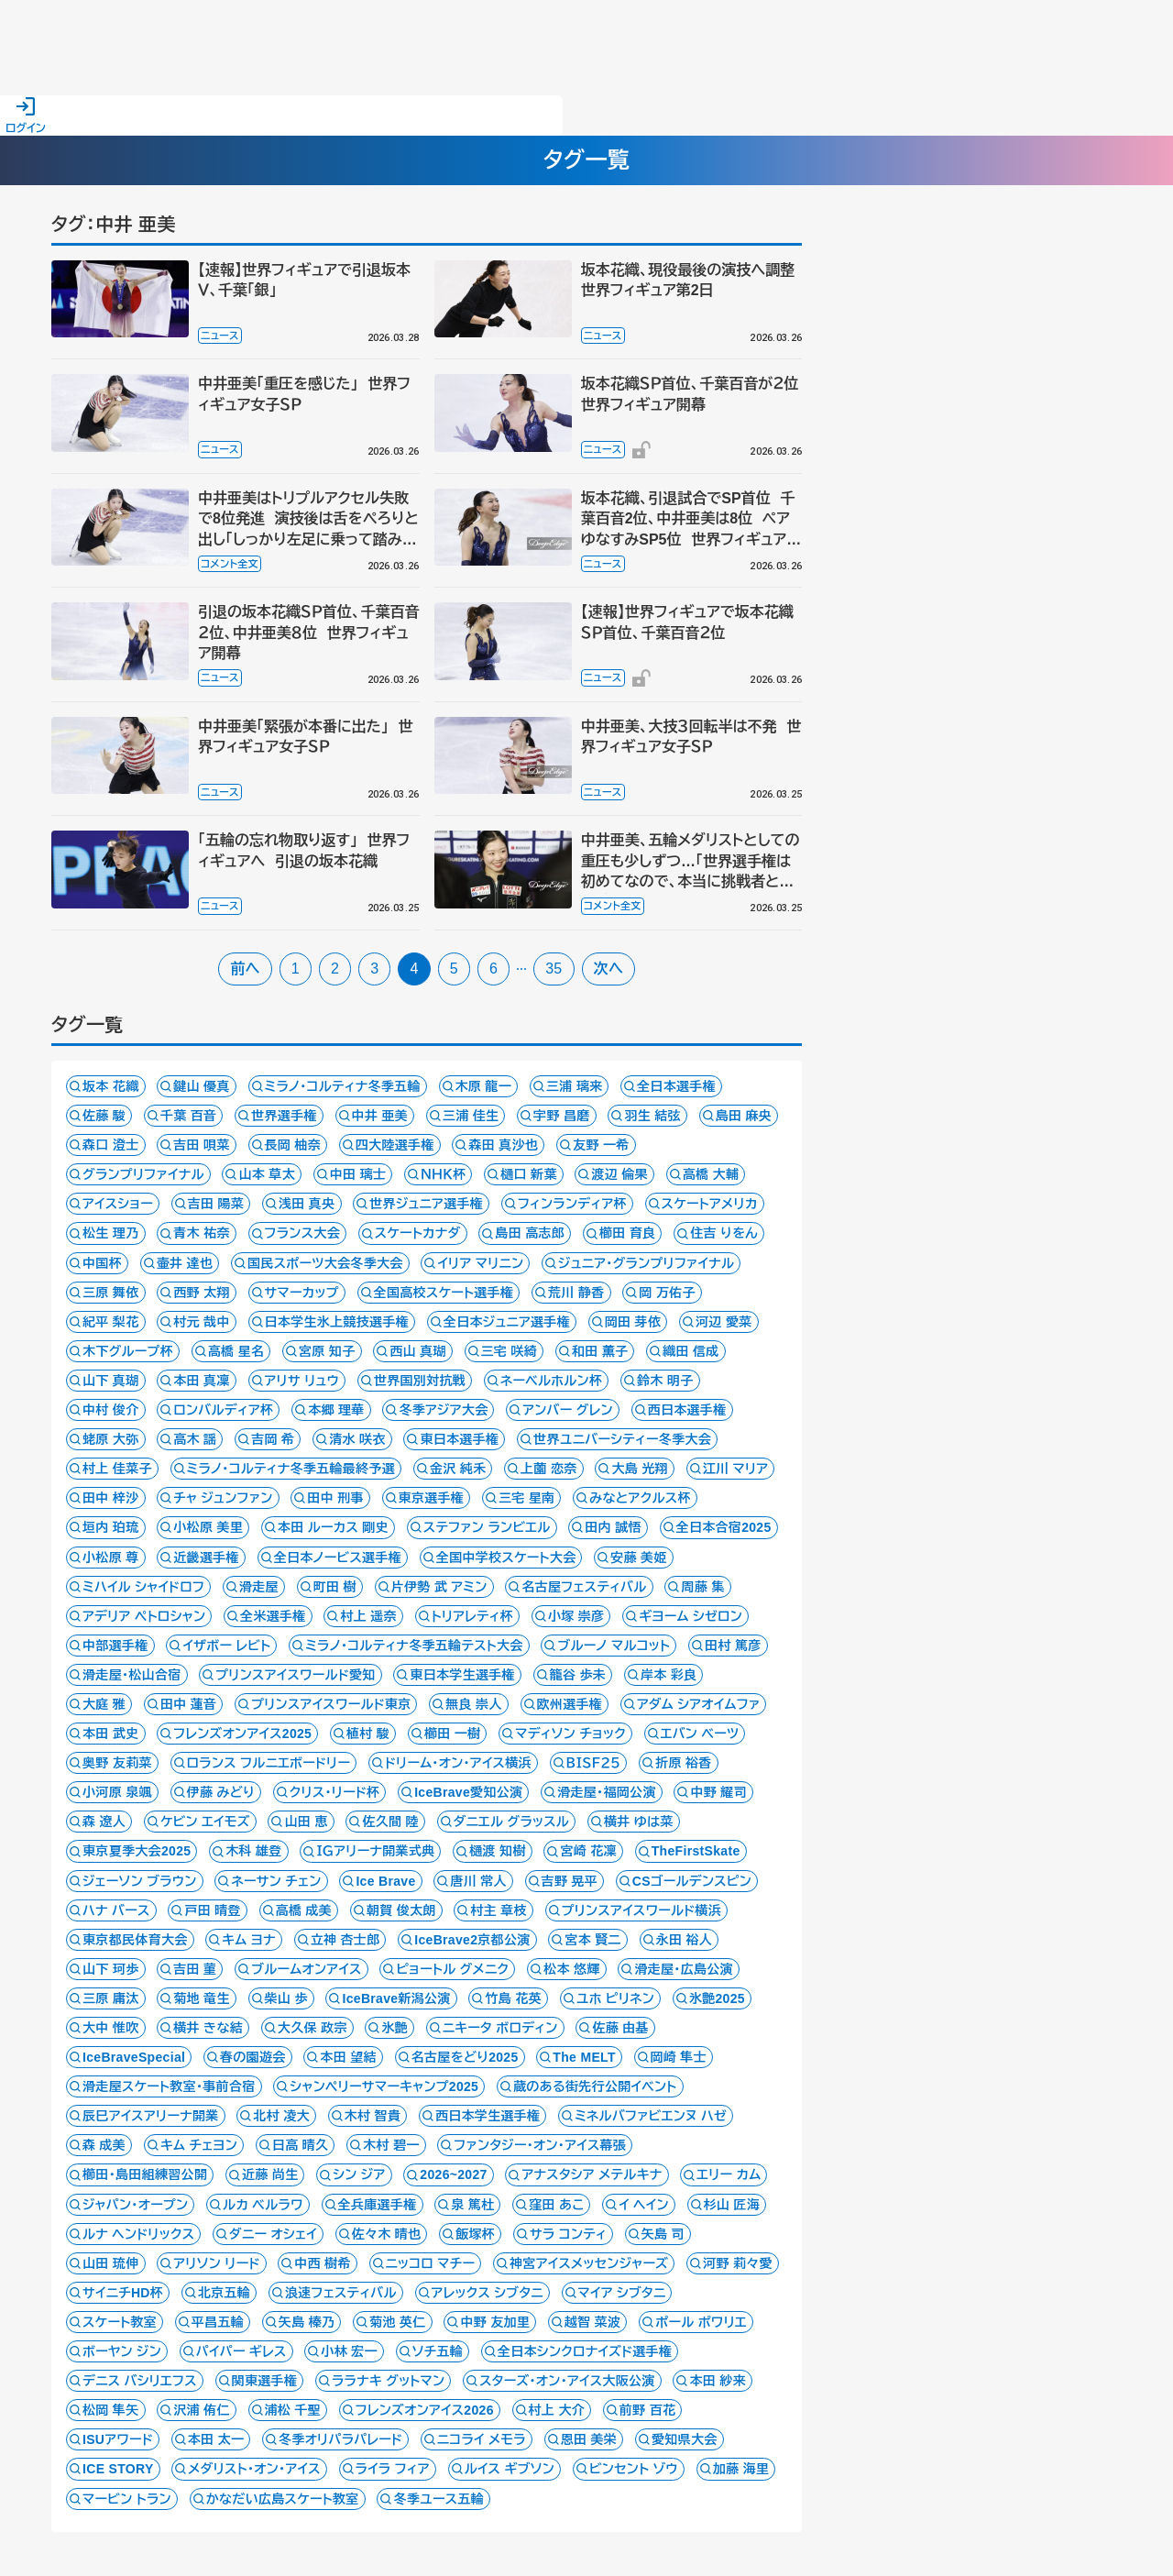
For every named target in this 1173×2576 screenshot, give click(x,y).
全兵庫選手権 (377, 2204)
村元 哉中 (201, 1322)
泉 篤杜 (472, 2204)
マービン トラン (126, 2499)
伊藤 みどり (221, 1792)
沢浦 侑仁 (201, 2410)
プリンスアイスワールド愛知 (295, 1675)
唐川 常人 (478, 1881)
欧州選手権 (570, 1704)
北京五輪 (224, 2292)
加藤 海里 (741, 2468)
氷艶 (394, 2027)
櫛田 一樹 (452, 1733)
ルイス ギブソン (510, 2468)
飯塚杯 (475, 2234)
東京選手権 (432, 1498)
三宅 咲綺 (509, 1351)
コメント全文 (229, 563)
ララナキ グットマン (388, 2380)
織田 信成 (691, 1351)
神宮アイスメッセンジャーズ (589, 2263)
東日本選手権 (459, 1439)
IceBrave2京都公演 (472, 1939)
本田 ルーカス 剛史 (333, 1527)
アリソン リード (216, 2263)
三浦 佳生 (471, 1115)
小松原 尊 (110, 1557)
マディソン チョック (570, 1733)
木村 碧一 (391, 2145)
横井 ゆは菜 (639, 1821)
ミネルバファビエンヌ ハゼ (651, 2115)
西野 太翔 (201, 1292)
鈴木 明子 (665, 1380)
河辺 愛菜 (724, 1322)
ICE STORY (118, 2468)
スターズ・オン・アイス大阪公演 (566, 2380)
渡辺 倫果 (619, 1174)
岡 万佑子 (667, 1292)
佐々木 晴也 (387, 2234)
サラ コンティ (568, 2234)
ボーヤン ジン (121, 2351)
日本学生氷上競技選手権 (337, 1322)
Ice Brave (385, 1881)
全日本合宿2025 (724, 1527)
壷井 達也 (185, 1263)
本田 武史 (110, 1733)
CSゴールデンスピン (691, 1881)
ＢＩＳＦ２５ (593, 1763)
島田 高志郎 (530, 1233)
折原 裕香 (683, 1763)
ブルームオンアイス (306, 1969)
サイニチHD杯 (122, 2292)
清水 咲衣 (357, 1439)
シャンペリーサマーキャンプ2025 (384, 2086)
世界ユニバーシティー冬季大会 (622, 1439)
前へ (245, 968)
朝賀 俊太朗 (401, 1910)
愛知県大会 (685, 2439)
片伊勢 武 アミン (439, 1587)
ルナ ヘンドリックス (138, 2234)
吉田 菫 (194, 1969)
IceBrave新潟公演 (396, 1998)
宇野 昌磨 (561, 1115)
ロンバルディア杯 (223, 1410)
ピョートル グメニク (452, 1969)
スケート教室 (119, 2322)
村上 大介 (557, 2410)
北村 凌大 (281, 2115)
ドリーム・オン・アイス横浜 (458, 1763)
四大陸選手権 (395, 1145)
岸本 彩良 (669, 1675)
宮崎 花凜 (588, 1851)
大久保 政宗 (312, 2027)
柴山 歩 (286, 1998)
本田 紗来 (717, 2380)
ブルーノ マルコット (613, 1645)
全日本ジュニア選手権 (507, 1322)
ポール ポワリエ (701, 2322)
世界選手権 (284, 1115)
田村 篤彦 (733, 1645)
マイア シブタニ (622, 2292)
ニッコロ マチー (431, 2263)
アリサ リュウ (302, 1380)
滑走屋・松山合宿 (131, 1675)
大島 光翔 (639, 1468)
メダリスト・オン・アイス (254, 2468)
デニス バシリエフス (139, 2380)
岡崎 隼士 (679, 2057)
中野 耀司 (718, 1792)
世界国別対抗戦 (420, 1380)
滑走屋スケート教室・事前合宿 (169, 2086)
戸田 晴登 (212, 1910)
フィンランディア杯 (572, 1203)
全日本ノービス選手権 (337, 1557)
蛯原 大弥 (110, 1439)
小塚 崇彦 (576, 1616)
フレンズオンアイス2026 (425, 2410)
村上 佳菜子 (117, 1468)
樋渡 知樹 (497, 1851)
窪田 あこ (556, 2204)
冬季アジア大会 (443, 1410)
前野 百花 (647, 2410)
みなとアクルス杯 (640, 1498)
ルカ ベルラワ (263, 2204)
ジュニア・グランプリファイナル (646, 1263)
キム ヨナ (249, 1939)
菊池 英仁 (397, 2322)
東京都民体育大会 (135, 1939)
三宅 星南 (527, 1498)
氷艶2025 (717, 1998)
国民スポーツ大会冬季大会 (325, 1263)
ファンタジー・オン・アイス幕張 (540, 2145)
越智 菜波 (593, 2322)
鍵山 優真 (201, 1086)
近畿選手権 (206, 1557)
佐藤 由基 (620, 2027)
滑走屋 (259, 1587)
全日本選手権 (676, 1086)
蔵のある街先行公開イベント (595, 2086)
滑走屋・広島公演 (683, 1969)
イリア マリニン (480, 1263)
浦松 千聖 (293, 2410)
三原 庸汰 (110, 1998)
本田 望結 (348, 2057)
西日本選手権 (687, 1410)
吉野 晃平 (570, 1881)
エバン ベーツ (700, 1733)
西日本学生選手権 (488, 2115)
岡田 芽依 (633, 1322)
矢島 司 (663, 2234)
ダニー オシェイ (273, 2234)
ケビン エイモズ (205, 1821)
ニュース (220, 335)
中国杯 (102, 1263)
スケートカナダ (418, 1233)
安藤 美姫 (638, 1557)
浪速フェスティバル (341, 2292)
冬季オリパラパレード (340, 2439)
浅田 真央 (307, 1203)
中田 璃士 (358, 1174)
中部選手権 (115, 1645)
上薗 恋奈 (549, 1468)
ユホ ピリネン (615, 1998)
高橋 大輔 (711, 1174)
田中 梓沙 (110, 1498)
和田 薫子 (600, 1351)
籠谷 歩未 (578, 1675)
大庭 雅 (104, 1704)
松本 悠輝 (571, 1969)
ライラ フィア (393, 2468)
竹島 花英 (513, 1998)
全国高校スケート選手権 (444, 1292)
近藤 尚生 (270, 2174)
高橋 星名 (236, 1351)
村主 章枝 (498, 1910)
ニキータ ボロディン (500, 2027)
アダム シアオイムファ (699, 1704)
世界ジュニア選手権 (426, 1203)
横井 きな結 (208, 2027)
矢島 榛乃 (307, 2322)
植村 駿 (367, 1733)
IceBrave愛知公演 (468, 1792)
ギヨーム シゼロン (690, 1616)
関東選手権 (265, 2380)
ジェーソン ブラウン (139, 1881)
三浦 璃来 (574, 1086)
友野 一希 (601, 1145)
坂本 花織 (110, 1086)
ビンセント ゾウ (633, 2468)
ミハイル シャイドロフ (143, 1587)
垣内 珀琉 (110, 1527)
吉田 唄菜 (201, 1145)
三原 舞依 (110, 1292)
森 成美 (104, 2145)
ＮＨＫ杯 (443, 1174)
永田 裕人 (684, 1939)
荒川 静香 (576, 1292)
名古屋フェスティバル (583, 1587)
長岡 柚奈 (293, 1145)
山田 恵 (305, 1821)
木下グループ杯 (127, 1351)
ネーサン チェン (276, 1881)
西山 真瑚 (417, 1351)
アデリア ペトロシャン (143, 1616)
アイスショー (117, 1203)
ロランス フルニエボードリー (269, 1763)
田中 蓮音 (188, 1704)
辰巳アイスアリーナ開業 (150, 2115)
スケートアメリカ (710, 1203)
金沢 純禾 (458, 1468)
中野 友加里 (495, 2322)
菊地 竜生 (201, 1998)
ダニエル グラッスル (512, 1821)
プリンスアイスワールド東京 (331, 1704)
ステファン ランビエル (487, 1527)
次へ (609, 968)
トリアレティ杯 (472, 1616)
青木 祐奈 (201, 1233)
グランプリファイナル (143, 1174)
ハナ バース (116, 1910)
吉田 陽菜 (216, 1203)
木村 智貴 (373, 2115)
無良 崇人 (473, 1704)
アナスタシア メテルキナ (591, 2174)
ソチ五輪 (437, 2351)
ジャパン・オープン (135, 2204)
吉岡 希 (272, 1439)
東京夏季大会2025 (136, 1851)
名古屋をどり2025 (465, 2057)
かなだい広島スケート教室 (282, 2499)
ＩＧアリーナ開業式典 (375, 1851)
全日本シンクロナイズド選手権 (585, 2351)
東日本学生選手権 (462, 1675)
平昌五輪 (218, 2322)
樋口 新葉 (528, 1174)
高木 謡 (194, 1439)
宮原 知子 (327, 1351)
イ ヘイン (644, 2204)
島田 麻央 (744, 1115)
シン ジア (359, 2174)
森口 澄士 (110, 1145)
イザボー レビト (226, 1645)
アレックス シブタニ (487, 2292)
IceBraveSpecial (133, 2057)
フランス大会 (302, 1233)
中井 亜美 (380, 1115)
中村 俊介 (110, 1410)
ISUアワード (117, 2439)
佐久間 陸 (390, 1821)
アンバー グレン (567, 1410)
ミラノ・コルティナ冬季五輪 (343, 1086)
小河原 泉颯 (117, 1792)
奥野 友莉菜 (117, 1763)
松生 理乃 (110, 1233)
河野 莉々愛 (738, 2263)
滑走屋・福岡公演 (606, 1792)
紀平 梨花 (110, 1322)
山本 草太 (266, 1174)
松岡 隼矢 (110, 2410)
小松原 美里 (208, 1527)
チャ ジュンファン (222, 1498)
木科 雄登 (253, 1851)
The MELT (584, 2057)
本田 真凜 (201, 1380)
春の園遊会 (253, 2057)
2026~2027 (453, 2174)
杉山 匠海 (732, 2204)
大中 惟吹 (110, 2027)
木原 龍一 (483, 1086)
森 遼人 (104, 1821)
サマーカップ (302, 1292)
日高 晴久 (300, 2145)
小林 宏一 (349, 2351)
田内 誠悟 (613, 1527)
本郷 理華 (336, 1410)
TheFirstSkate (696, 1851)
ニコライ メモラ (481, 2439)
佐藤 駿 (104, 1115)
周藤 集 (702, 1587)
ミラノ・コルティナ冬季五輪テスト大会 (413, 1645)
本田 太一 (216, 2439)
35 (553, 968)
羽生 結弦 (652, 1115)
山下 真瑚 (110, 1380)
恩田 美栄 (589, 2439)
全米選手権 (273, 1616)
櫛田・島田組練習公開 (144, 2174)
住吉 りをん (724, 1233)
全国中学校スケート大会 (506, 1557)
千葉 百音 (188, 1115)
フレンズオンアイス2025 (242, 1733)
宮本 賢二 (593, 1939)
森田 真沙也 (503, 1145)
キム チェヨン (198, 2145)
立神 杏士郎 (345, 1939)
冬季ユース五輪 (438, 2499)
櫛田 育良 (627, 1233)
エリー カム (728, 2174)
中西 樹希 (322, 2263)
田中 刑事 (335, 1498)
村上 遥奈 (368, 1616)
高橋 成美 (304, 1910)
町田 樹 (334, 1587)
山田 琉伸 (110, 2263)
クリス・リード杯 (335, 1792)
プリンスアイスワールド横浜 (641, 1910)
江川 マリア (736, 1468)
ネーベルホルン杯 (551, 1380)
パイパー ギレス (241, 2351)
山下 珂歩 (110, 1969)
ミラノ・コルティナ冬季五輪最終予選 (291, 1468)
